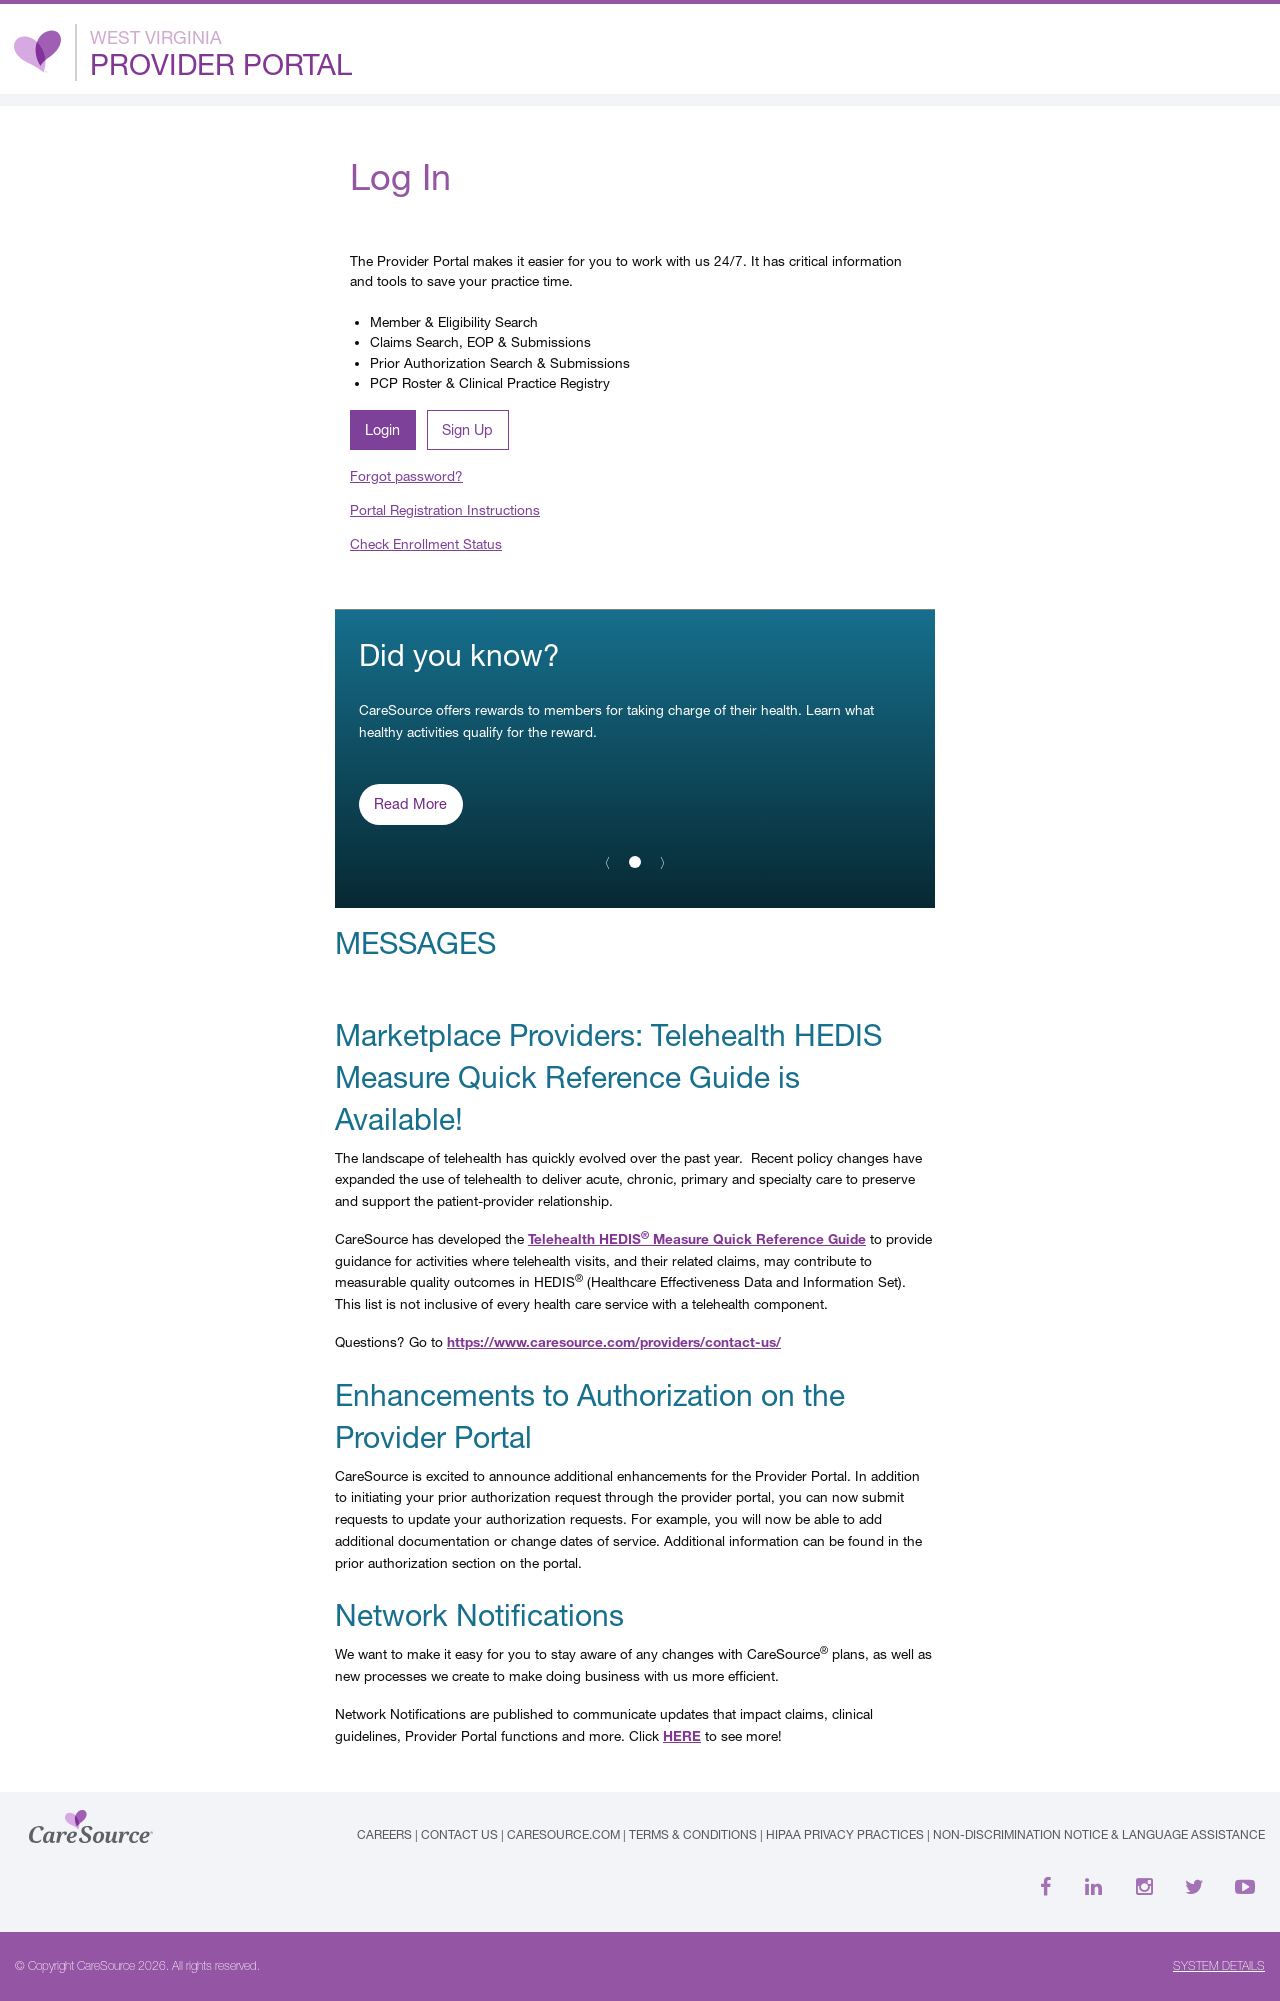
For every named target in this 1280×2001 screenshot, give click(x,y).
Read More (410, 803)
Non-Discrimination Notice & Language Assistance (1099, 1834)
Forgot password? (406, 476)
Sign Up (467, 429)
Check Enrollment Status (426, 544)
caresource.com (563, 1834)
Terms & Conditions (693, 1834)
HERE (682, 1736)
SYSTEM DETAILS (1219, 1966)
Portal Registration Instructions (445, 510)
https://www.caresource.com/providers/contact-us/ (614, 1342)
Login (382, 429)
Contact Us (459, 1834)
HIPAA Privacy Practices (845, 1834)
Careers (384, 1834)
